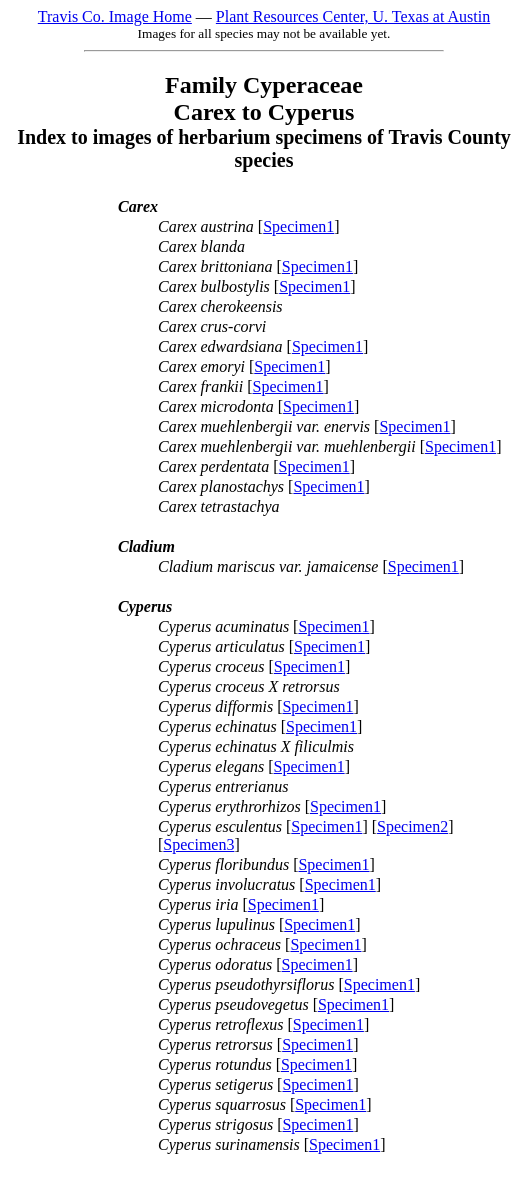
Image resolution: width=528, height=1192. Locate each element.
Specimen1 (298, 226)
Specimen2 (412, 826)
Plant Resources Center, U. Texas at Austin (353, 16)
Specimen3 (198, 844)
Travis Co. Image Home (115, 16)
